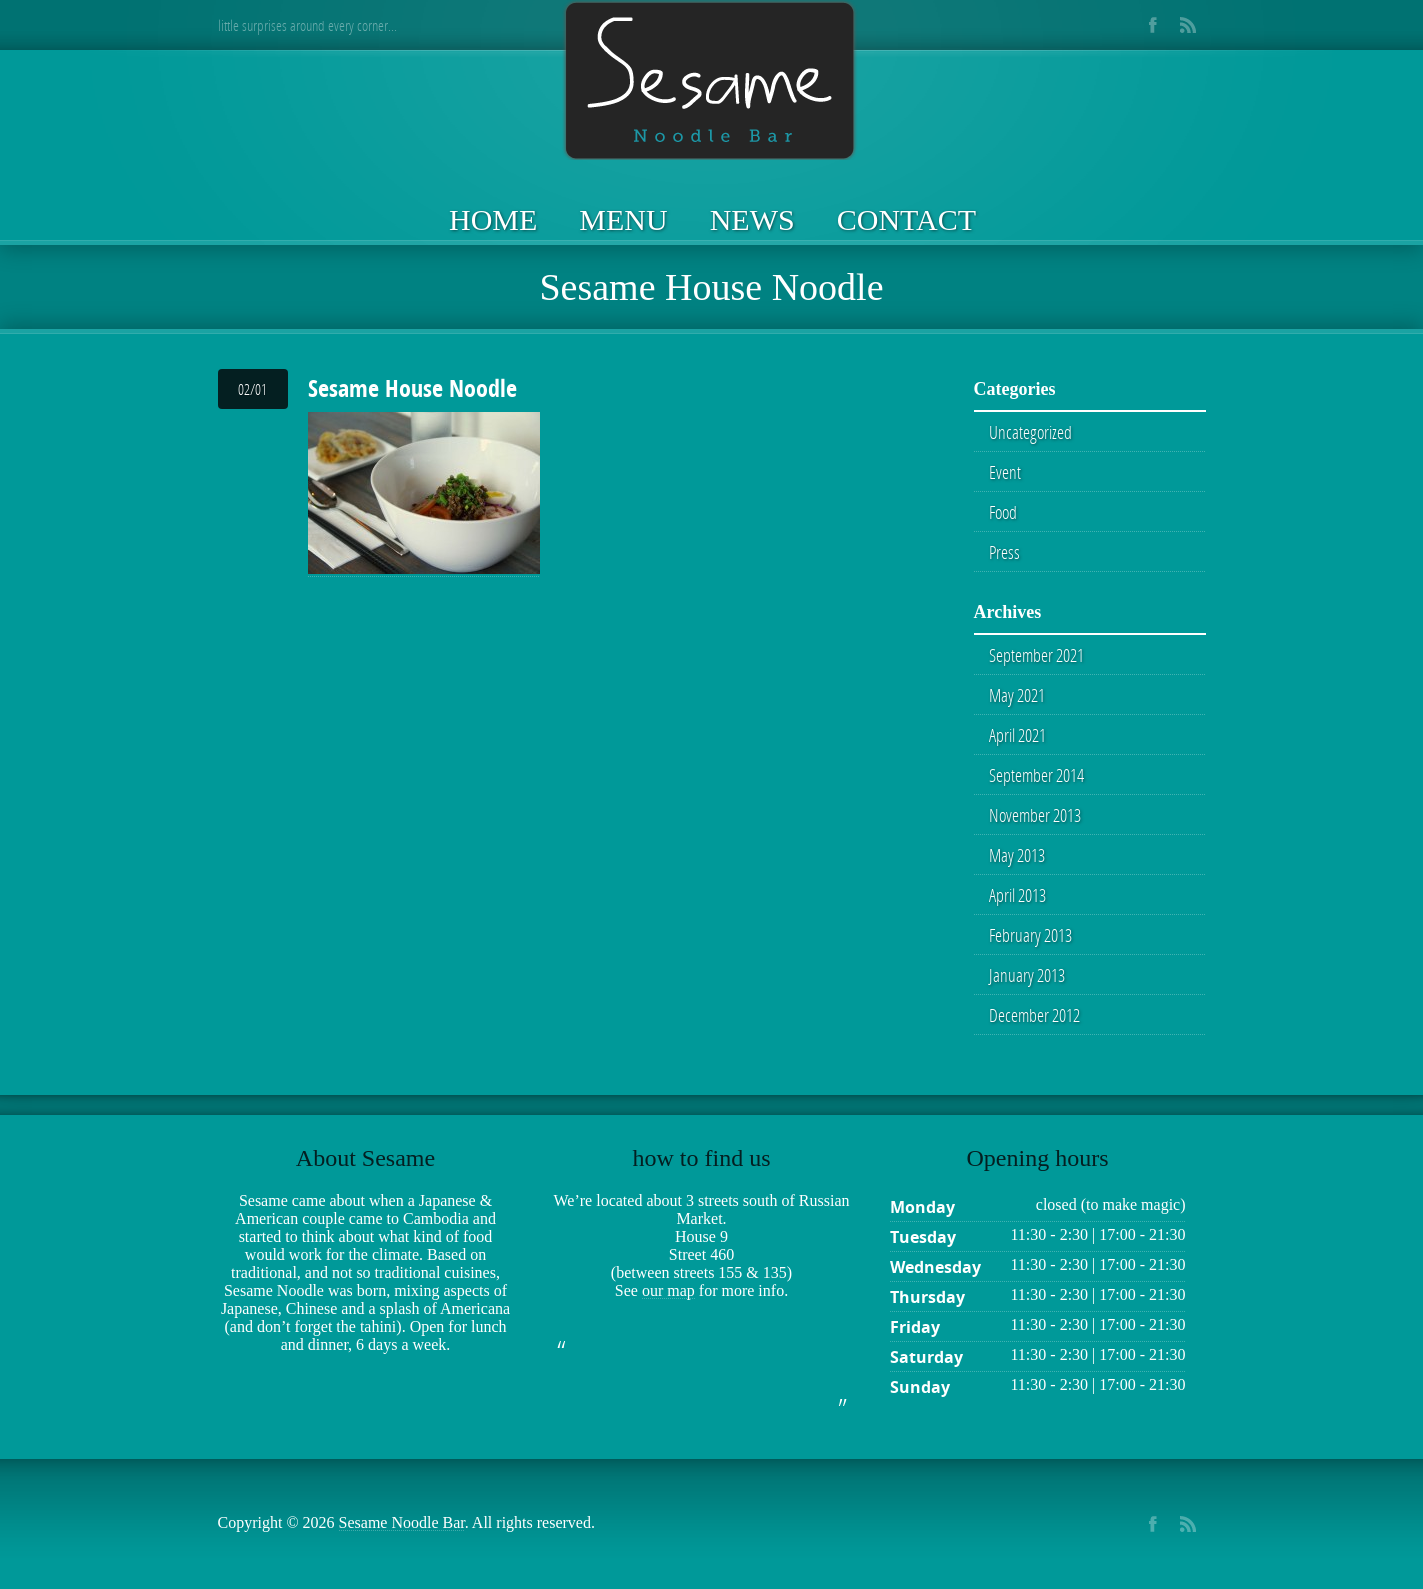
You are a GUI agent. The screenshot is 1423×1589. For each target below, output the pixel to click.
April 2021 (1017, 735)
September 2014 (1036, 775)
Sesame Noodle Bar (402, 1522)
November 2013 (1035, 815)
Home (493, 219)
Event (1005, 472)
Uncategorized (1030, 432)
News (752, 219)
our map (668, 1290)
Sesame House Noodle (412, 388)
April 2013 (1017, 895)
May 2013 (1017, 855)
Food (1003, 512)
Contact (906, 219)
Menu (623, 219)
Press (1004, 552)
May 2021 (1017, 695)
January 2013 (1027, 975)
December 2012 (1034, 1015)
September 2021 (1036, 655)
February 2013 (1030, 935)
